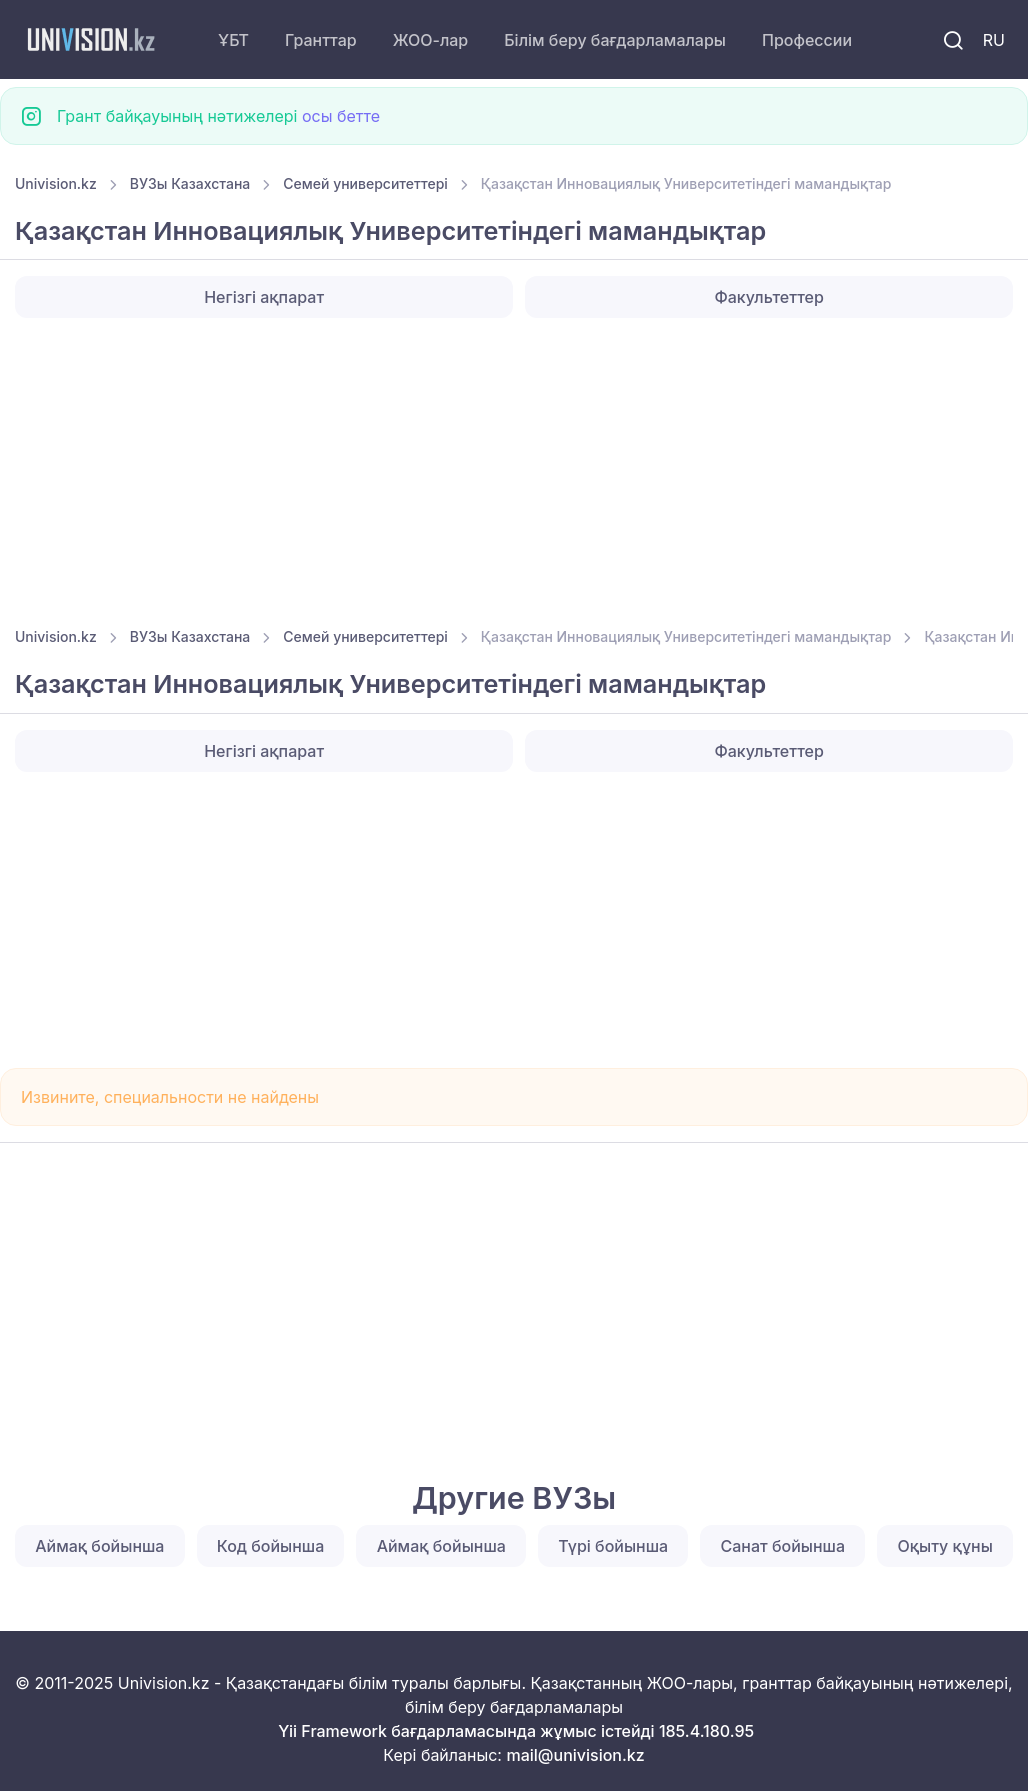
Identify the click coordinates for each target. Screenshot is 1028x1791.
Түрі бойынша (613, 1546)
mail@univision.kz (575, 1755)
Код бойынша (270, 1546)
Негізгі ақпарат (264, 297)
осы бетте (341, 116)
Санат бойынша (783, 1546)
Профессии (807, 40)
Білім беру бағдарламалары (615, 40)
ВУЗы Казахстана (190, 183)
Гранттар (321, 40)
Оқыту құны (944, 1546)
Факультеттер (768, 297)
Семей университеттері (365, 183)
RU (994, 40)
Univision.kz (56, 183)
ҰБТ (233, 40)
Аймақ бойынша (99, 1546)
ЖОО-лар (431, 40)
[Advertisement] (514, 466)
